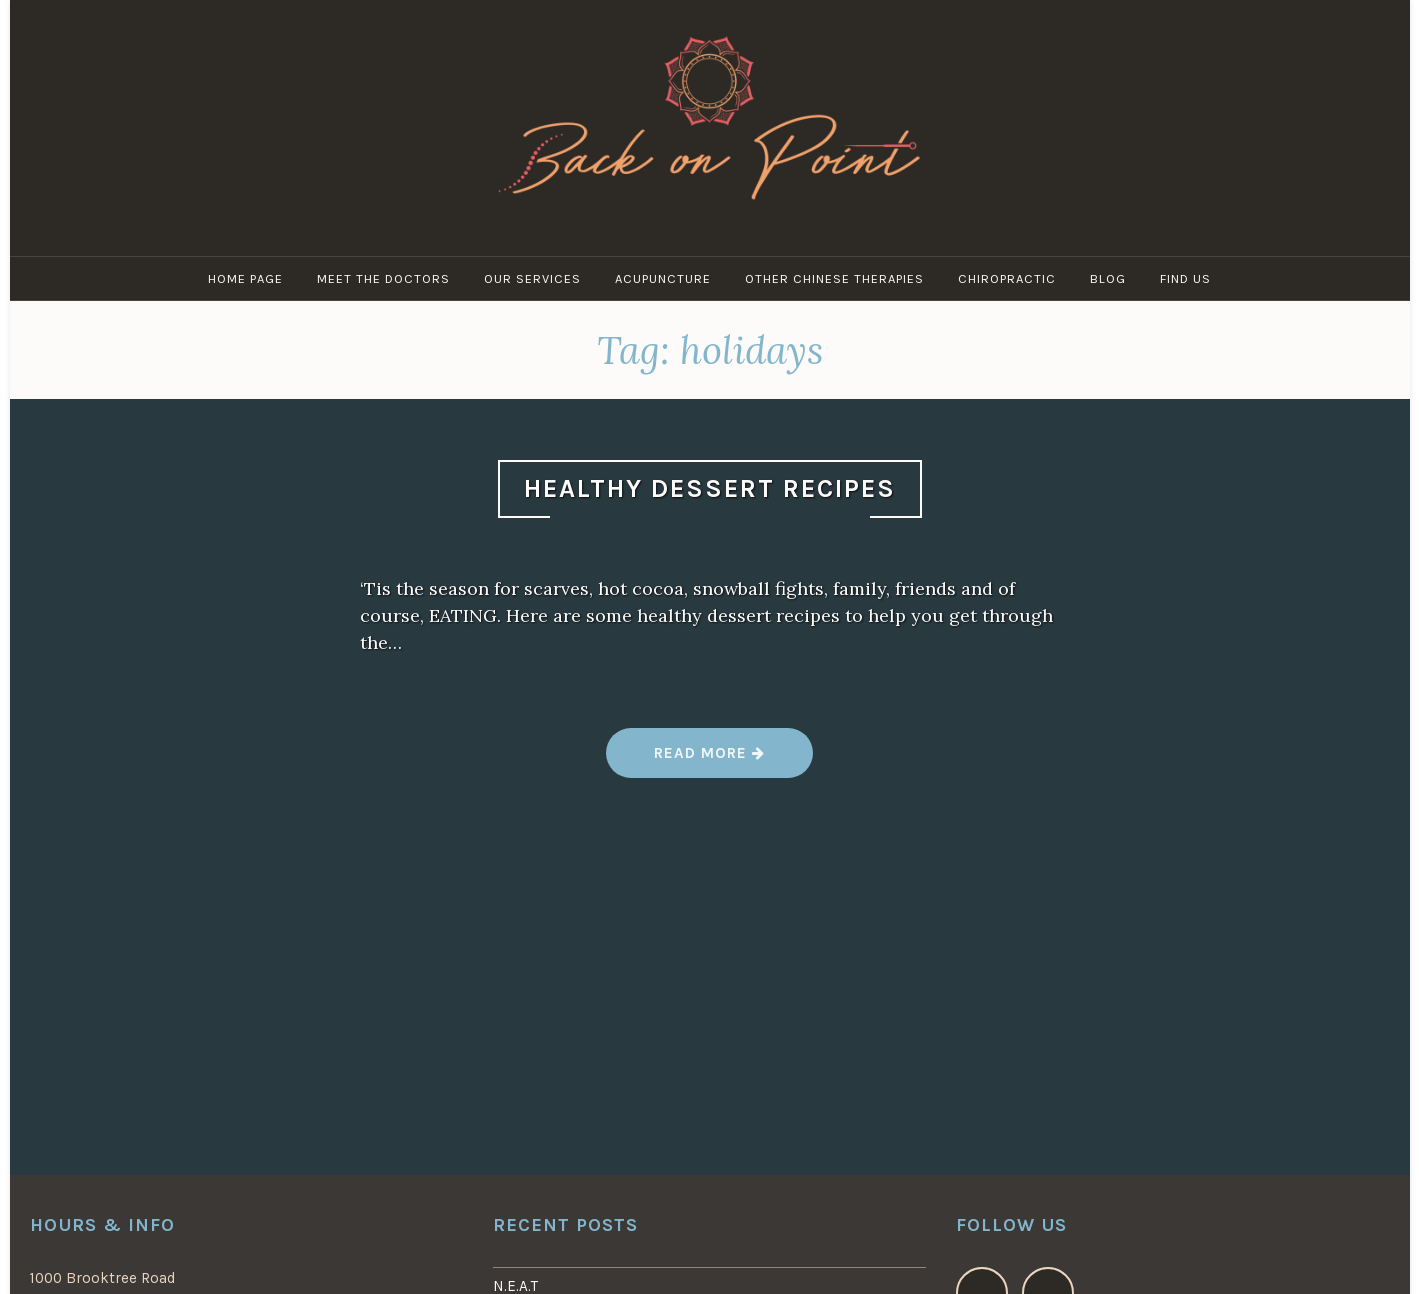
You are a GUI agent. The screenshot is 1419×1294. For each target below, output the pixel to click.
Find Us (1185, 278)
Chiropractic (1007, 278)
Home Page (245, 278)
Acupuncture (663, 278)
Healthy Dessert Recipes (710, 488)
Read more (708, 760)
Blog (1108, 278)
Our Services (532, 278)
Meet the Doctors (383, 278)
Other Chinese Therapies (834, 278)
